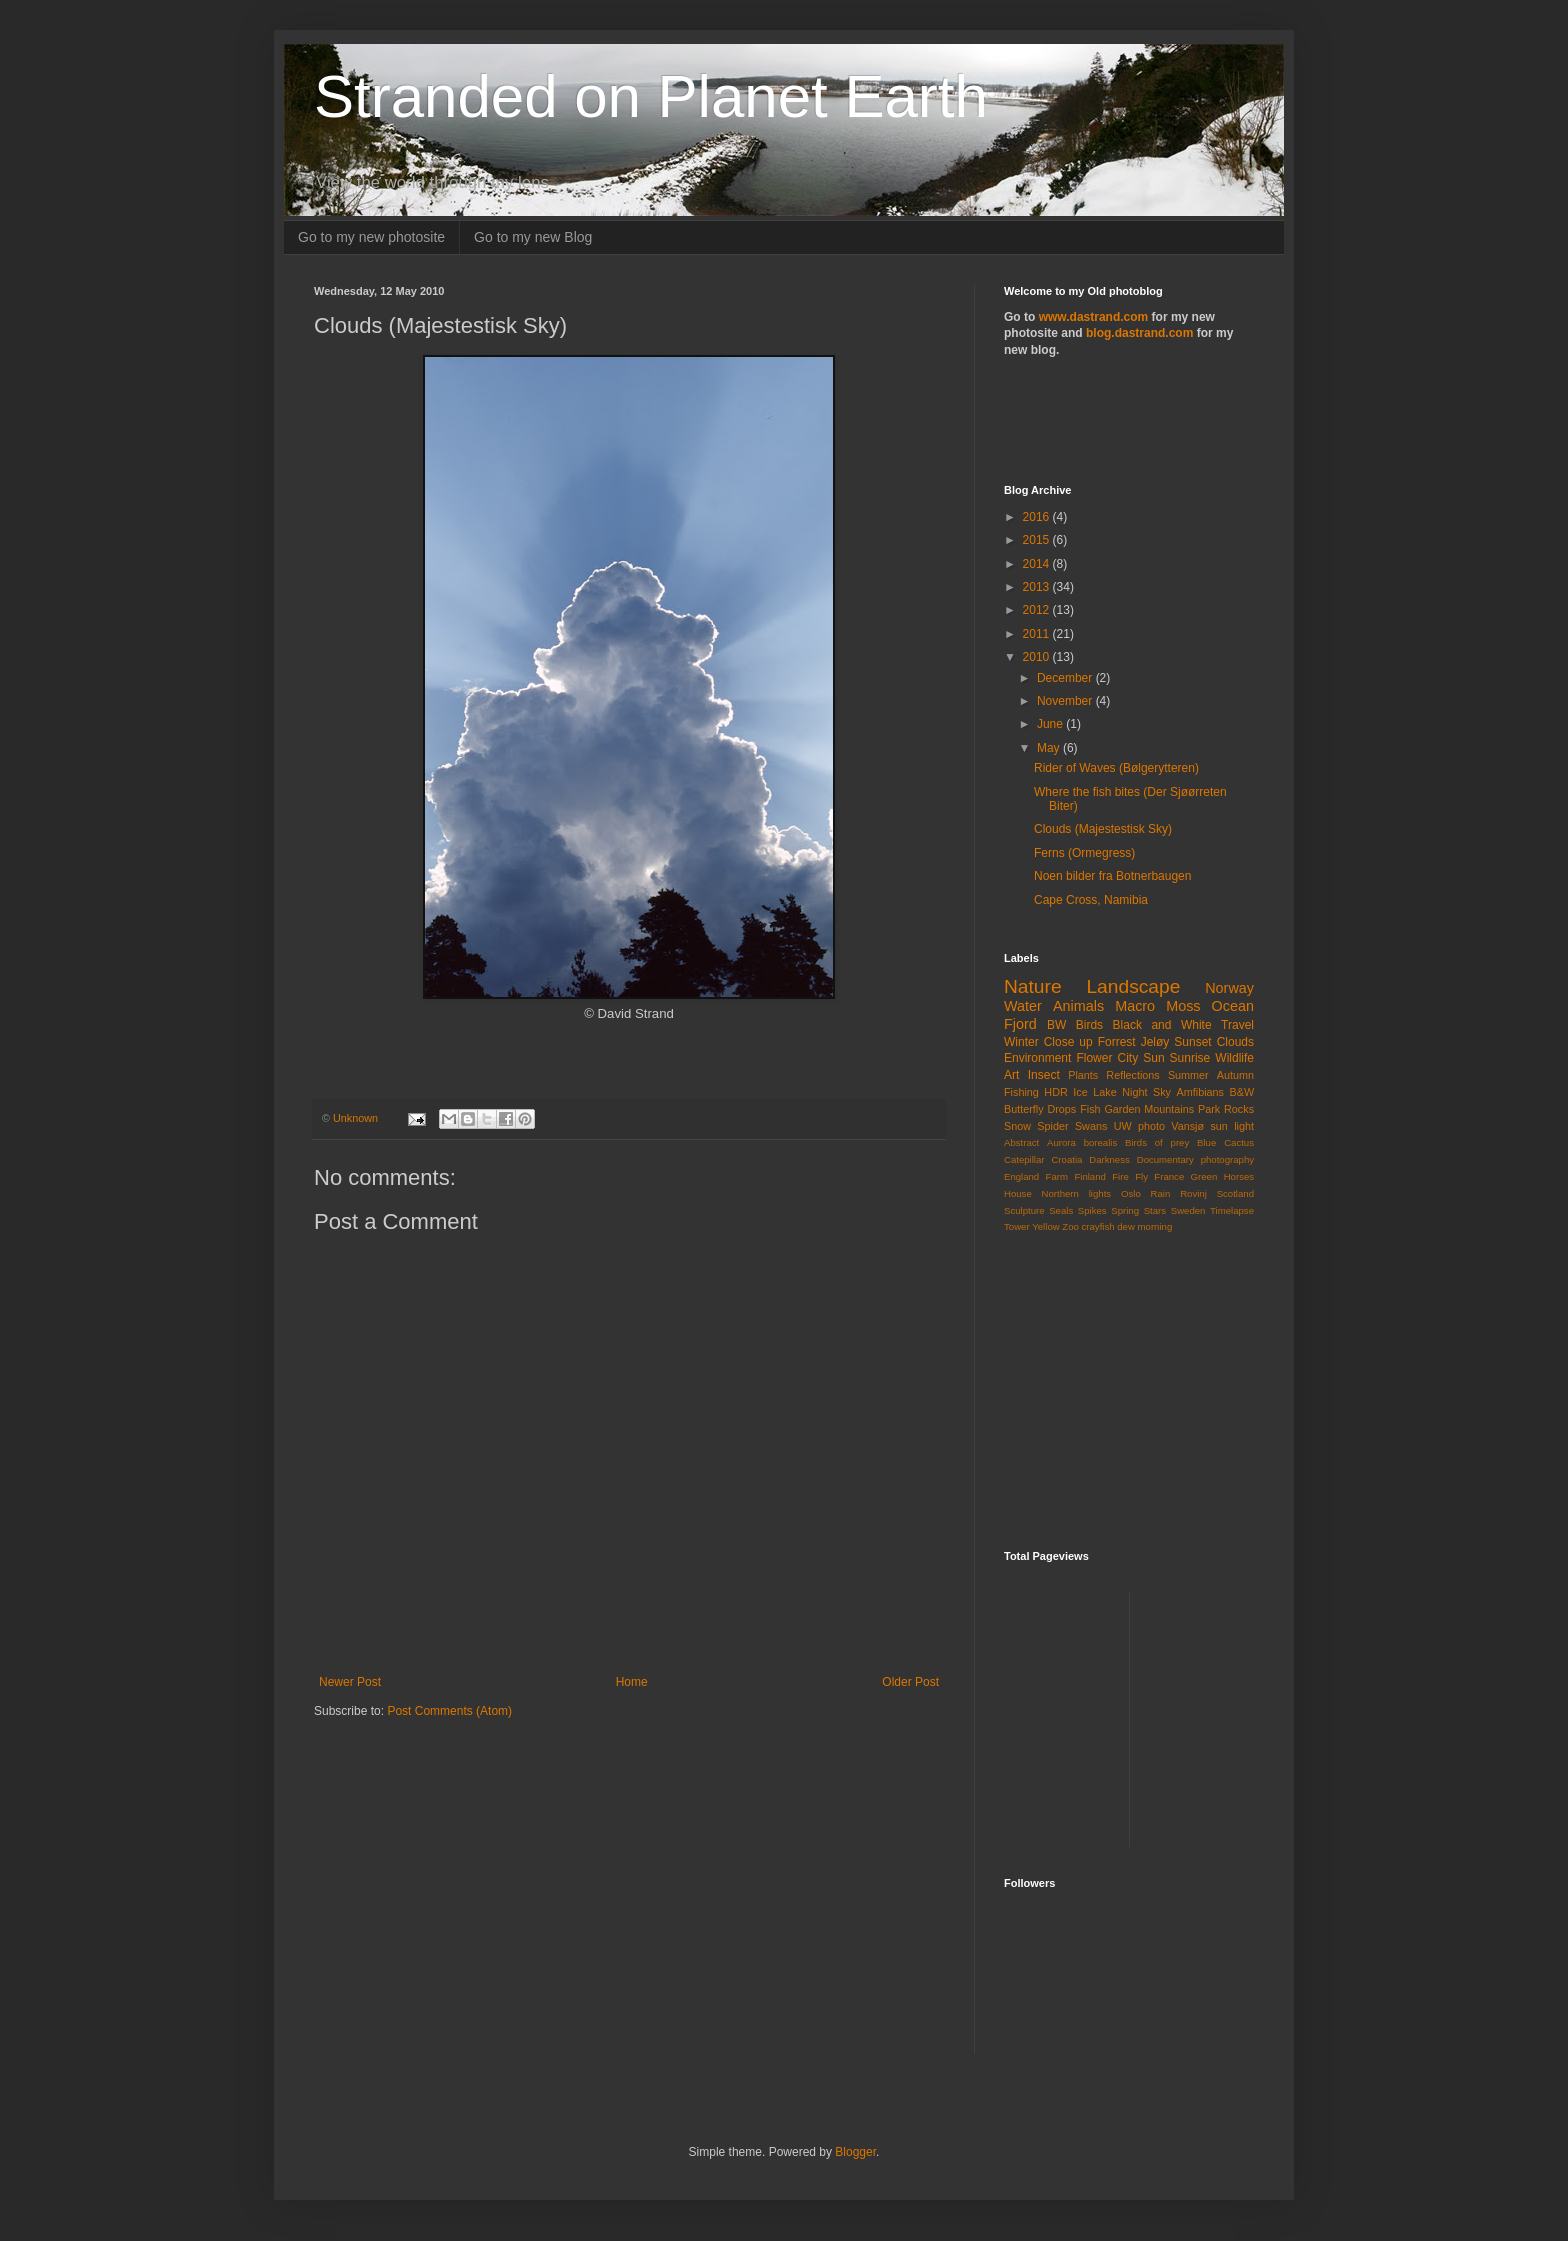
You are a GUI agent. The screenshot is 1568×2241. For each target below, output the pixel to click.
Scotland (1235, 1193)
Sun (1153, 1058)
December (1066, 678)
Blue (1206, 1142)
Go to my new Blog (533, 237)
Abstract (1021, 1142)
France (1169, 1176)
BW (1056, 1025)
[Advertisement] (1121, 419)
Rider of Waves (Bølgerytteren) (1116, 768)
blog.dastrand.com (1139, 333)
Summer (1188, 1075)
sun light (1232, 1126)
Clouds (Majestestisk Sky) (1103, 829)
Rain (1161, 1193)
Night (1134, 1092)
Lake (1104, 1092)
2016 (1038, 517)
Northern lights (1077, 1193)
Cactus (1239, 1142)
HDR (1055, 1092)
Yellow (1045, 1226)
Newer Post (350, 1682)
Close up (1068, 1042)
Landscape (1133, 986)
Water (1023, 1006)
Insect (1044, 1075)
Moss (1183, 1006)
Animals (1078, 1006)
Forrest (1117, 1042)
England (1021, 1176)
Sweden (1188, 1210)
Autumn (1235, 1075)
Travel (1237, 1025)
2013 (1038, 587)
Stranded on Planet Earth (651, 96)
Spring (1125, 1210)
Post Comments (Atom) (449, 1711)
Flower (1094, 1058)
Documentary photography (1195, 1159)
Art (1011, 1075)
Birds (1089, 1025)
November (1066, 701)
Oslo (1131, 1193)
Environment (1037, 1058)
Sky (1162, 1092)
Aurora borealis (1082, 1142)
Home (632, 1682)
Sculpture (1024, 1210)
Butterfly (1024, 1109)
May (1050, 748)
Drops (1061, 1109)
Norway (1229, 988)
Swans (1091, 1126)
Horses (1239, 1176)
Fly (1141, 1176)
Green (1204, 1176)
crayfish (1098, 1226)
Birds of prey (1157, 1142)
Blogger (855, 2152)
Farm (1057, 1176)
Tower (1017, 1226)
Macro (1135, 1006)
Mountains (1169, 1109)
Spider (1052, 1126)
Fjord (1020, 1024)
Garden (1122, 1109)
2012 (1038, 610)
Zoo (1070, 1226)
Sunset (1192, 1042)
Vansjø (1187, 1126)
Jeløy (1155, 1042)
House (1018, 1193)
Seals (1061, 1210)
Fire (1120, 1176)
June (1051, 724)
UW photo (1139, 1126)
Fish (1090, 1109)
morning (1155, 1226)
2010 (1038, 657)
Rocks (1239, 1109)
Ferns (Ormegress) (1084, 853)
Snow (1017, 1126)
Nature (1033, 986)
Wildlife (1234, 1058)
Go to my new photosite (371, 237)
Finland (1089, 1176)
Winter (1021, 1042)
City (1127, 1058)
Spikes (1092, 1210)
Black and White (1162, 1025)
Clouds (1235, 1042)
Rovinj (1193, 1193)
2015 (1038, 540)
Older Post (910, 1682)
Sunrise (1190, 1058)
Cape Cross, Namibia (1091, 900)
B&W (1242, 1092)
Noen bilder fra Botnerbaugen (1112, 876)
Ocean (1233, 1006)
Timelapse (1232, 1210)
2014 (1038, 564)
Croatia (1066, 1159)
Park (1209, 1109)
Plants (1083, 1075)
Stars (1155, 1210)
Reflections (1132, 1075)
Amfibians (1200, 1092)
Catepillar (1024, 1159)
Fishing (1021, 1092)
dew (1126, 1226)
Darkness (1109, 1159)
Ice (1080, 1092)
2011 (1038, 634)
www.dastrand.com (1094, 317)
